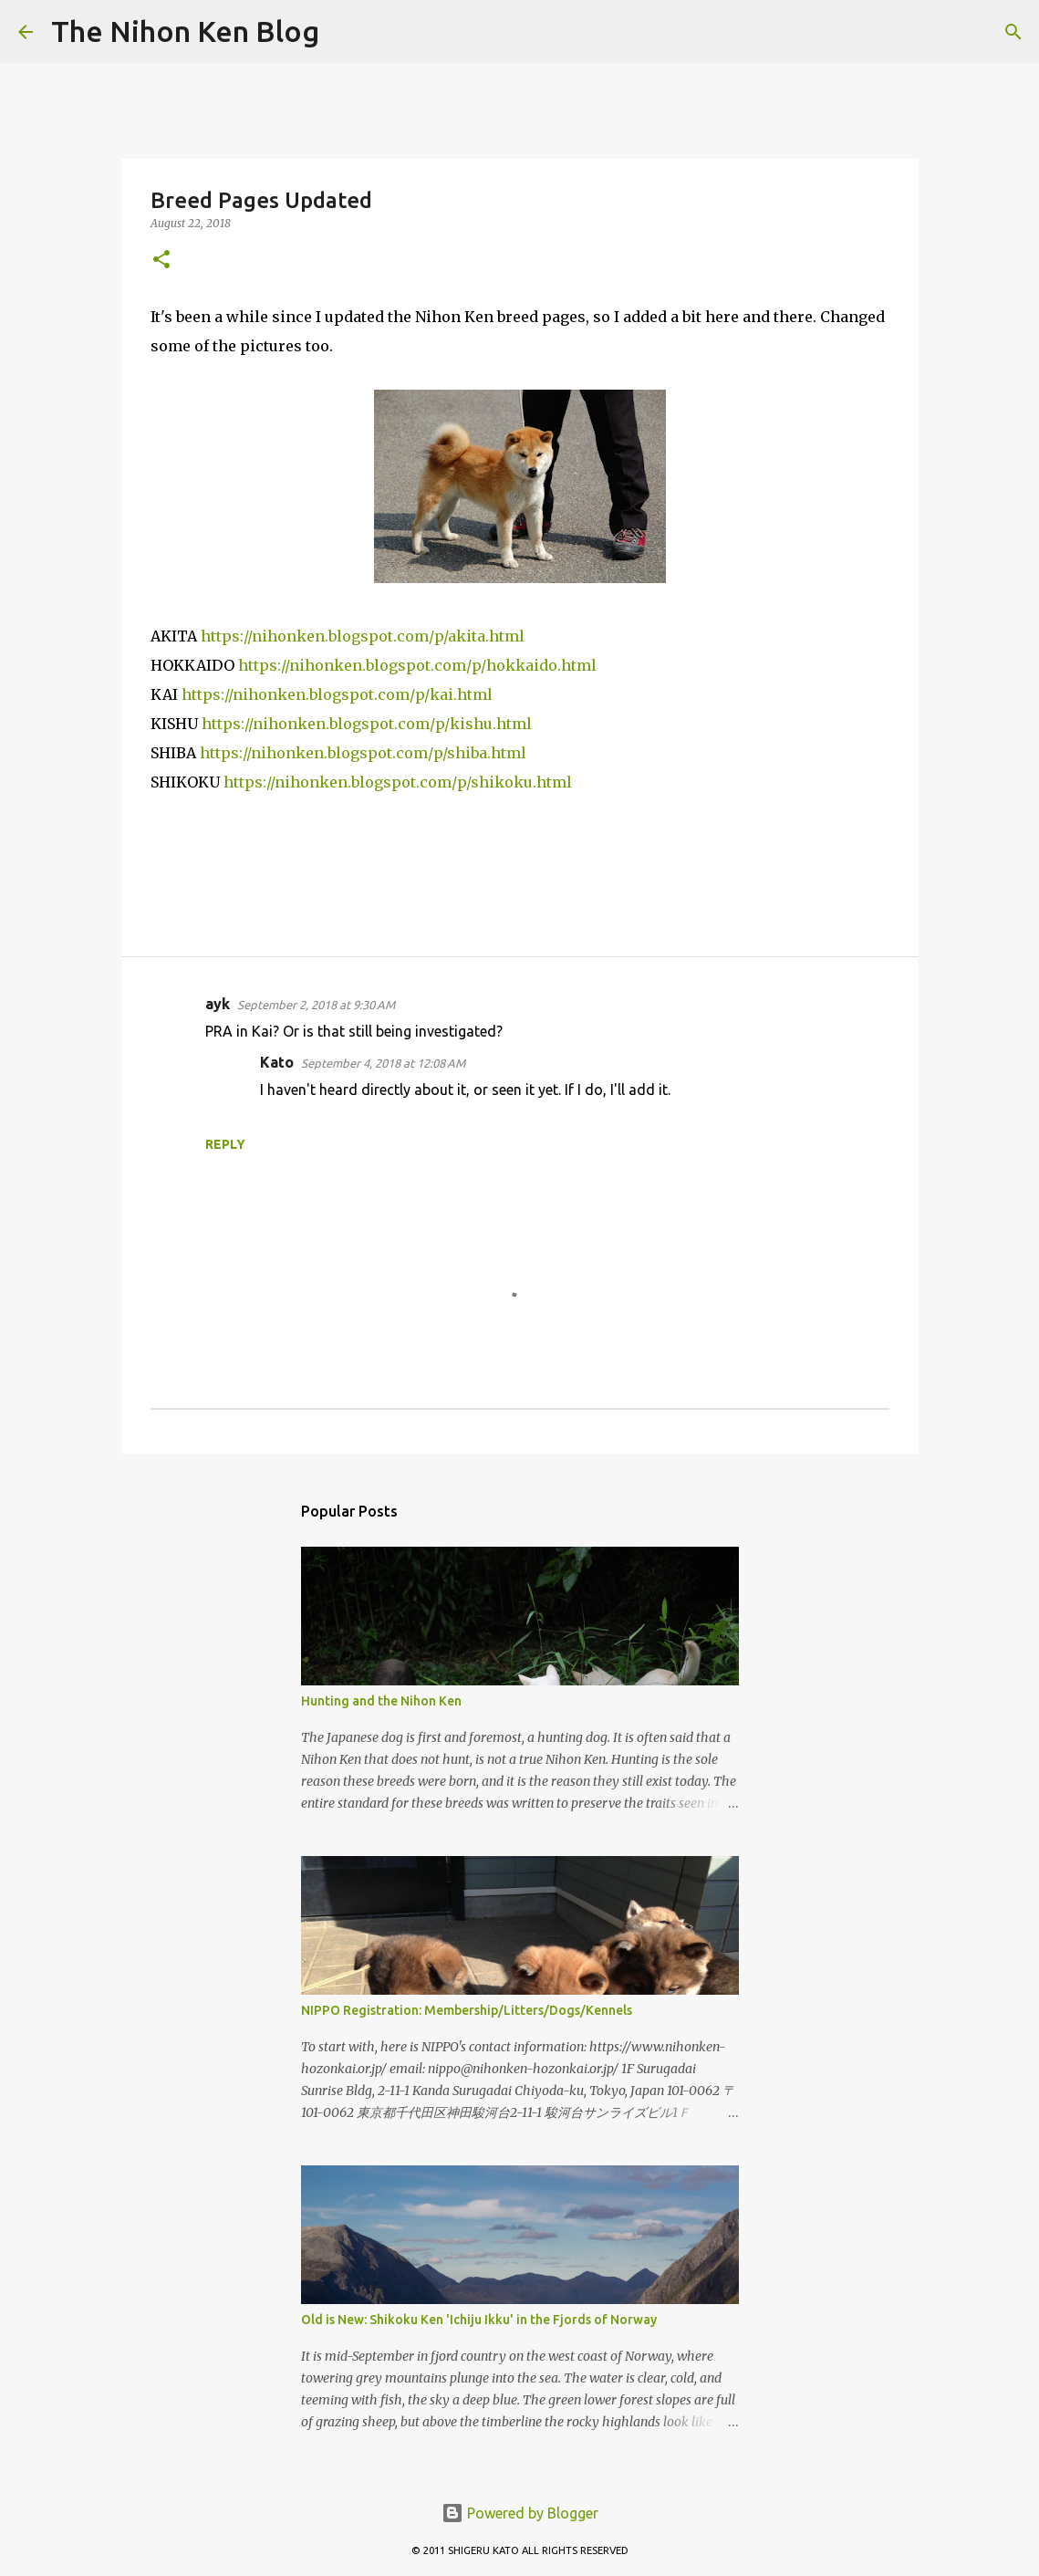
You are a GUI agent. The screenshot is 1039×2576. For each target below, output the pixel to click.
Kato (277, 1062)
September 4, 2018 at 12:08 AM (383, 1063)
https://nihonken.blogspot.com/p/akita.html (363, 636)
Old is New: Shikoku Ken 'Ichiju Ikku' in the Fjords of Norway (479, 2319)
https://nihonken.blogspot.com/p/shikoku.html (397, 782)
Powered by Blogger (520, 2513)
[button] (161, 260)
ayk (217, 1004)
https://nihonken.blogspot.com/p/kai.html (337, 694)
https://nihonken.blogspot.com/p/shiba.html (363, 753)
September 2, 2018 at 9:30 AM (316, 1004)
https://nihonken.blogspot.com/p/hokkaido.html (417, 665)
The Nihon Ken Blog (185, 31)
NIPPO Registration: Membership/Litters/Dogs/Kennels (466, 2010)
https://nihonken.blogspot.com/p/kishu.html (367, 723)
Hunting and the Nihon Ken (381, 1701)
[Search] (345, 32)
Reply (225, 1144)
